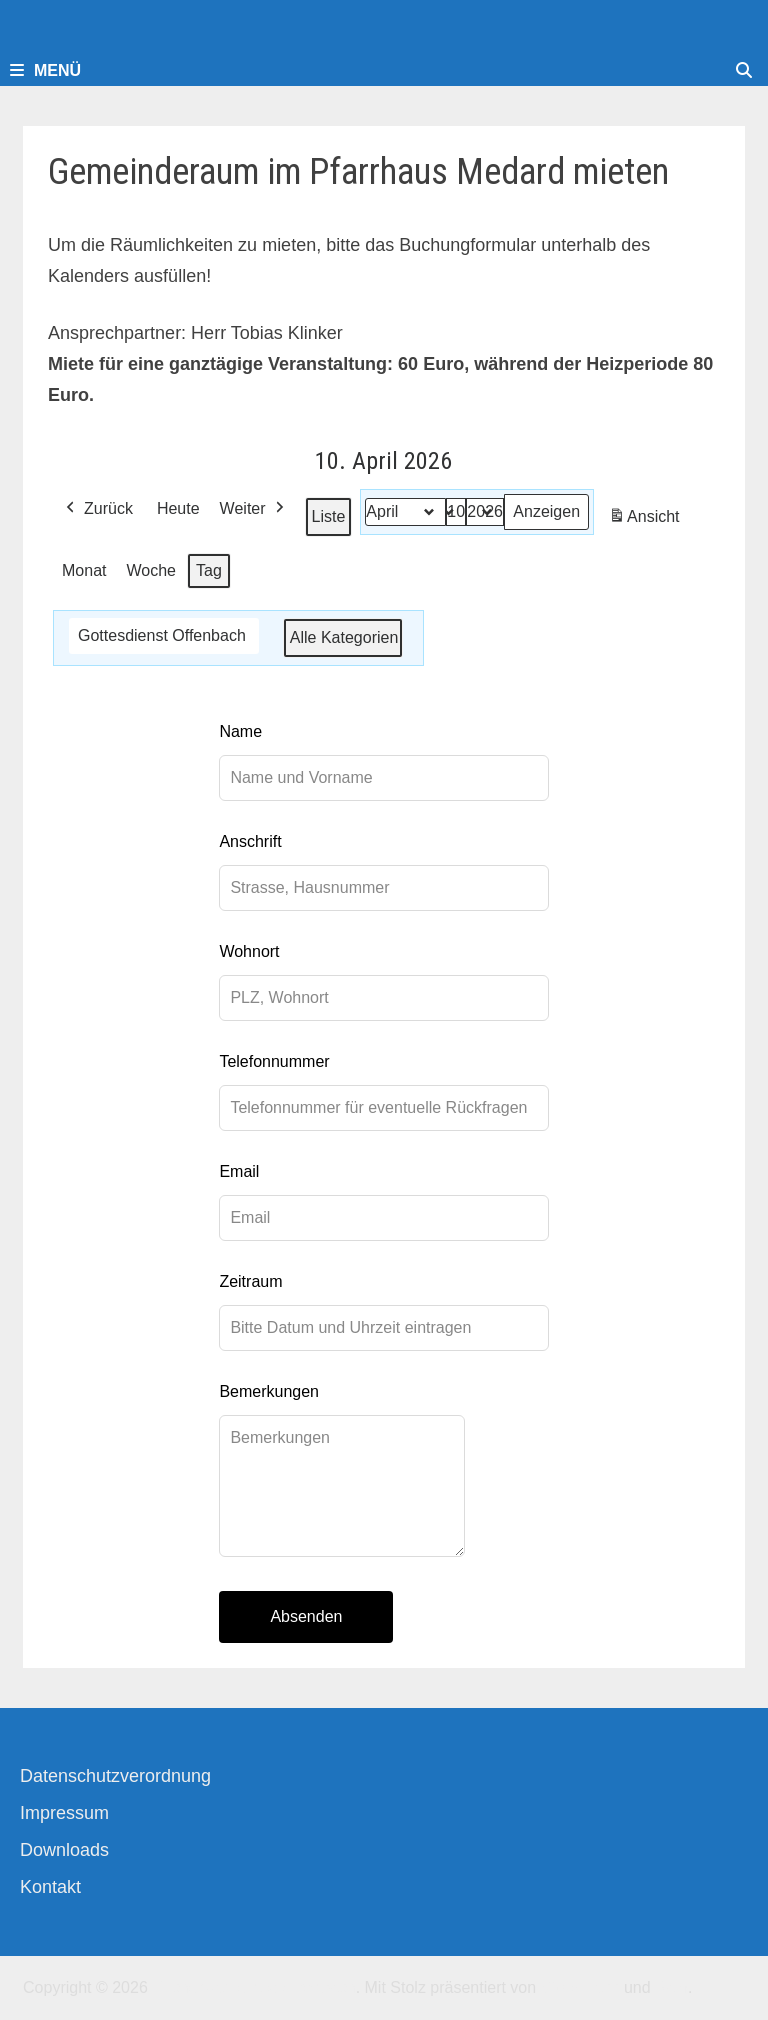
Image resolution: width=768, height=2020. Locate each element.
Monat (84, 570)
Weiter (254, 509)
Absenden (306, 1616)
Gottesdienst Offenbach (162, 635)
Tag (209, 570)
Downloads (64, 1850)
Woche (152, 570)
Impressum (64, 1813)
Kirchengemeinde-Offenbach (253, 1987)
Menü (45, 70)
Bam (671, 1987)
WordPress (580, 1987)
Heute (178, 508)
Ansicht (647, 520)
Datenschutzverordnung (115, 1776)
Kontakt (50, 1887)
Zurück (97, 509)
